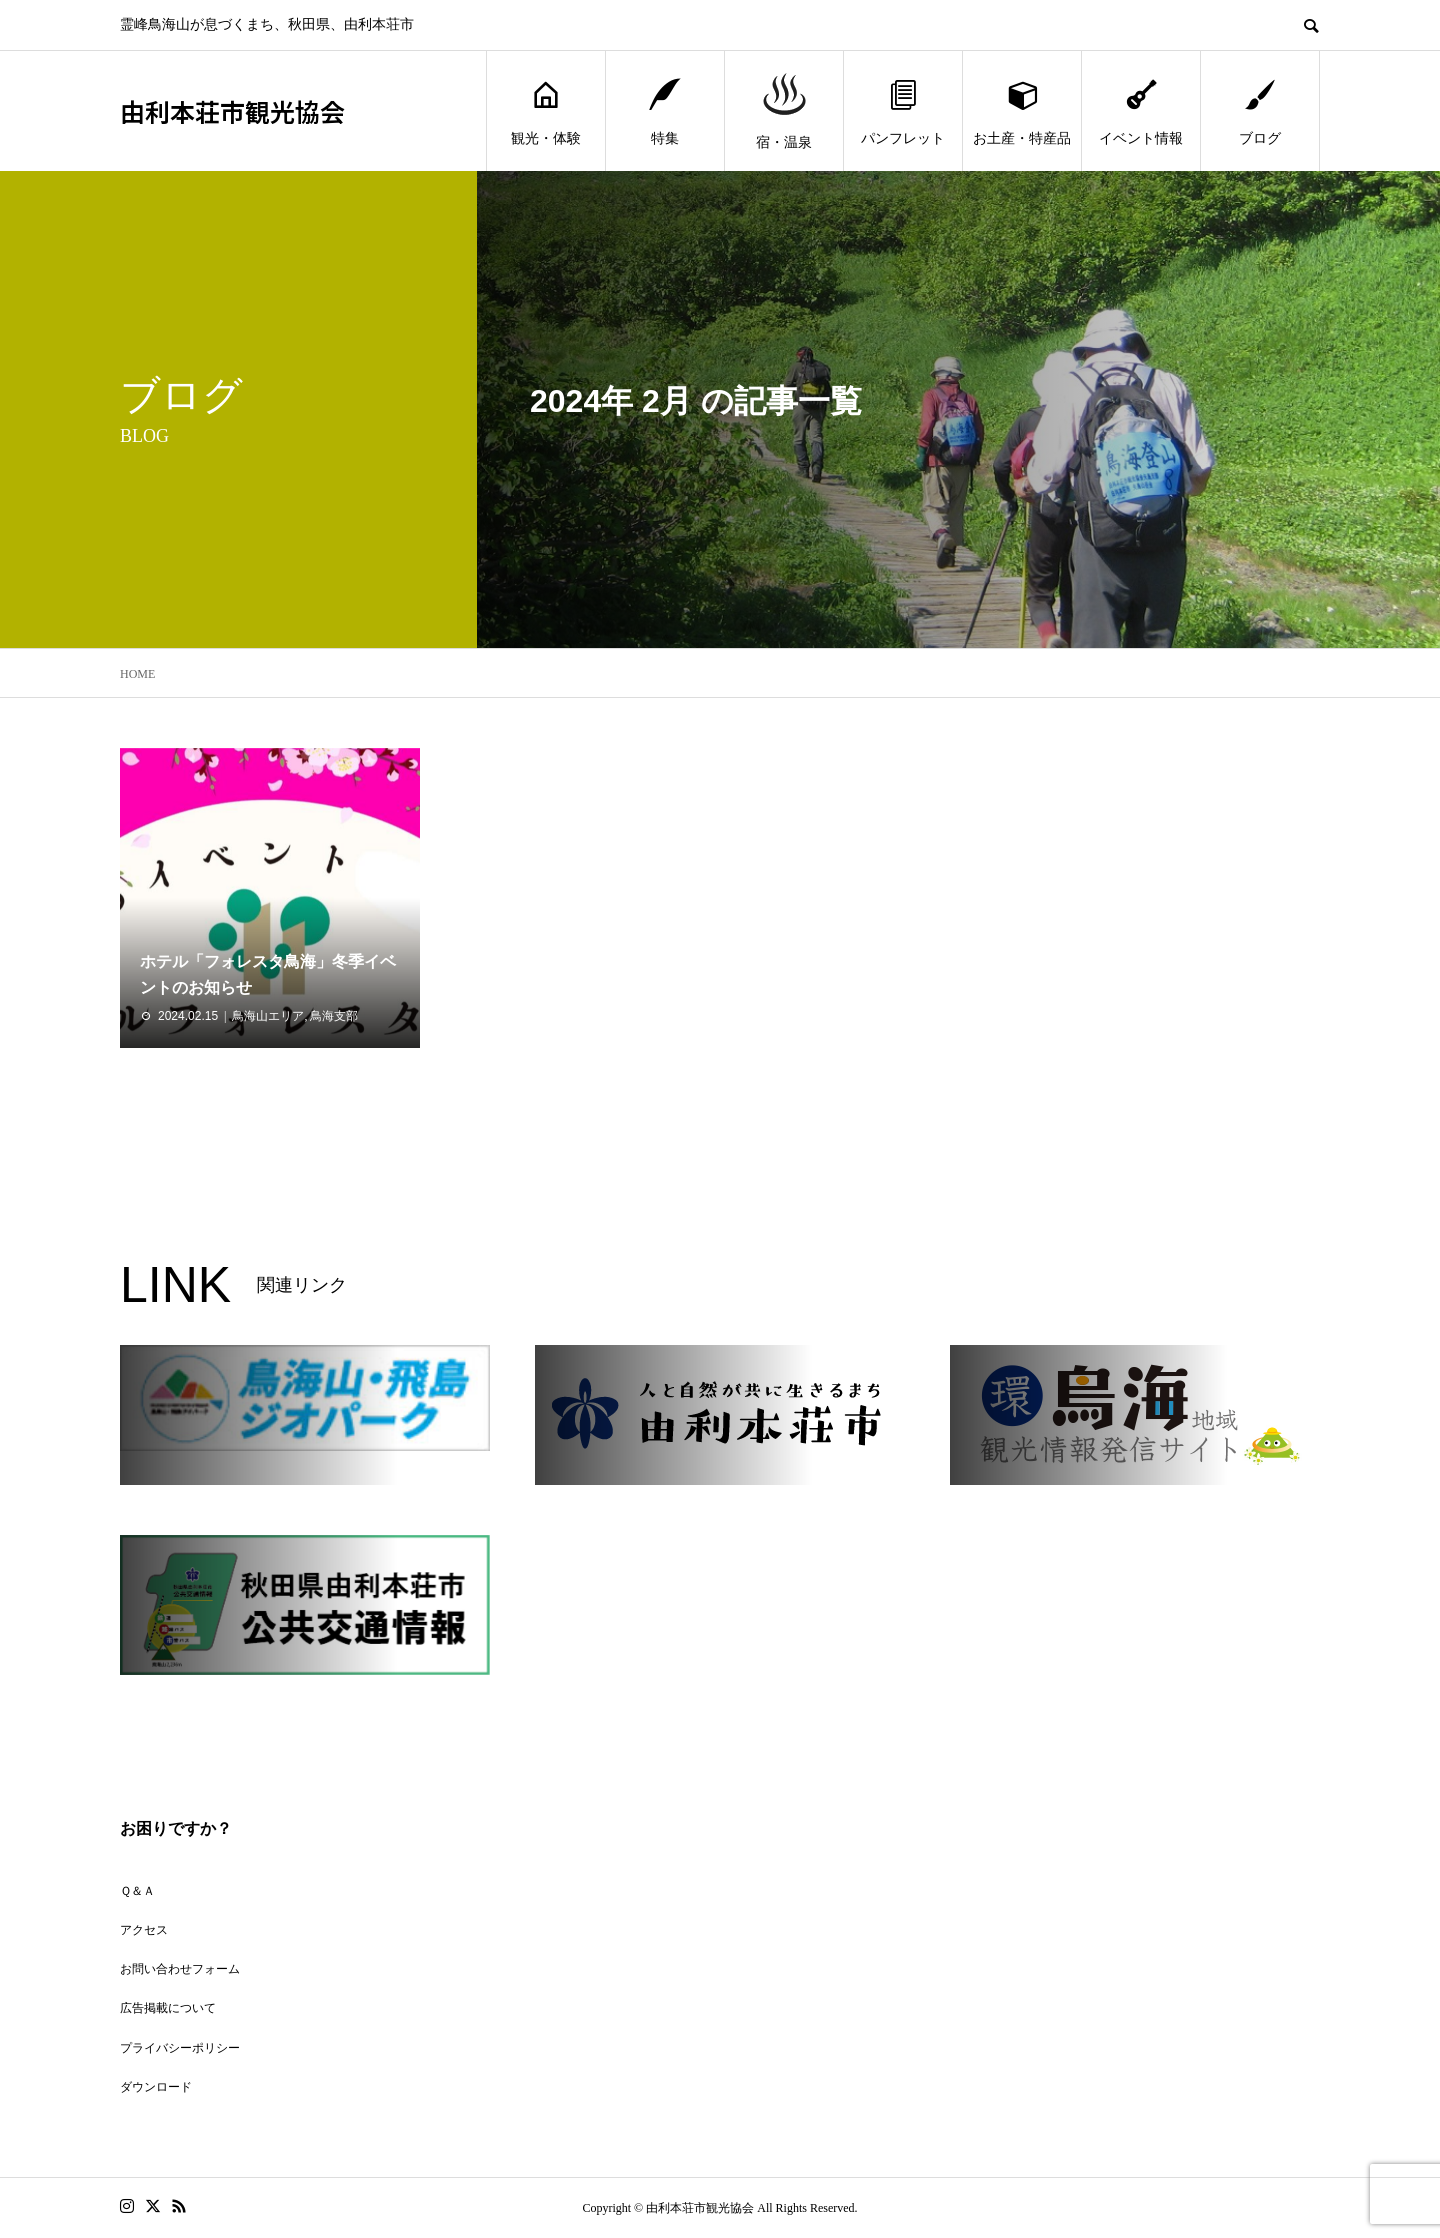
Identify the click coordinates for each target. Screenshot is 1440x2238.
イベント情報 (1141, 111)
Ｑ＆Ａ (137, 1891)
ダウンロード (156, 2087)
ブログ (1260, 111)
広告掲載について (168, 2008)
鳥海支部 (334, 1016)
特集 (665, 111)
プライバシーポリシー (180, 2048)
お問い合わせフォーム (180, 1969)
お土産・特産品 (1022, 111)
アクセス (144, 1930)
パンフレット (903, 111)
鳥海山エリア (268, 1016)
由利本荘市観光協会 (232, 111)
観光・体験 (546, 111)
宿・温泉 (784, 111)
